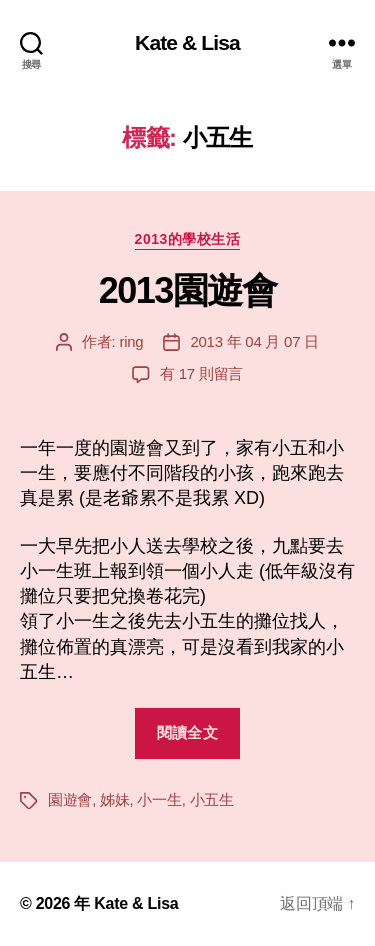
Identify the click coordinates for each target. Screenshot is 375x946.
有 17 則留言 (201, 373)
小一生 (159, 799)
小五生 (212, 799)
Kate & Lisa (187, 42)
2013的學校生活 (188, 239)
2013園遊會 (188, 290)
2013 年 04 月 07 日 (254, 341)
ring (131, 341)
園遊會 (70, 799)
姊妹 (115, 799)
